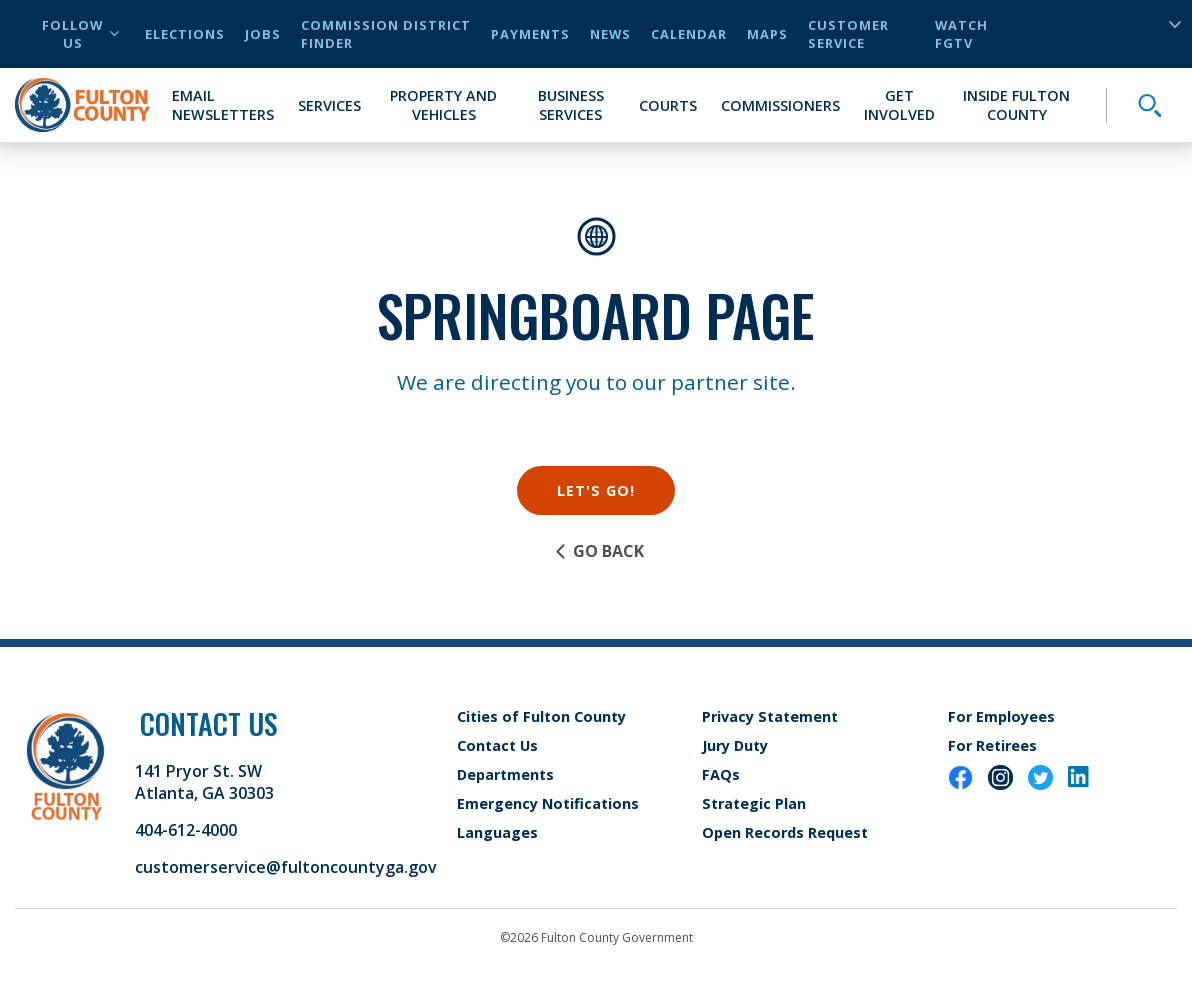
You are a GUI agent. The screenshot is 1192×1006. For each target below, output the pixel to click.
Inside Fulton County (1016, 105)
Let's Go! (596, 490)
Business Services (571, 105)
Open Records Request (785, 832)
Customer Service (848, 34)
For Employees (1001, 716)
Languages (497, 832)
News (610, 34)
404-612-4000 (186, 830)
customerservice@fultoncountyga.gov (286, 867)
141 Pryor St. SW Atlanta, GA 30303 (204, 782)
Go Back (598, 551)
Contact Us (497, 745)
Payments (530, 34)
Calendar (689, 34)
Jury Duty (735, 745)
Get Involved (899, 105)
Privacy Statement (770, 716)
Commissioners (780, 105)
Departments (505, 774)
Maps (767, 34)
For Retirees (992, 745)
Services (329, 105)
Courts (668, 105)
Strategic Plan (754, 803)
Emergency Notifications (548, 803)
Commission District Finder (386, 34)
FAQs (721, 774)
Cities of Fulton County (541, 716)
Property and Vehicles (443, 105)
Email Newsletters (223, 105)
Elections (185, 34)
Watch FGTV (961, 34)
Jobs (263, 34)
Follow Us (80, 34)
